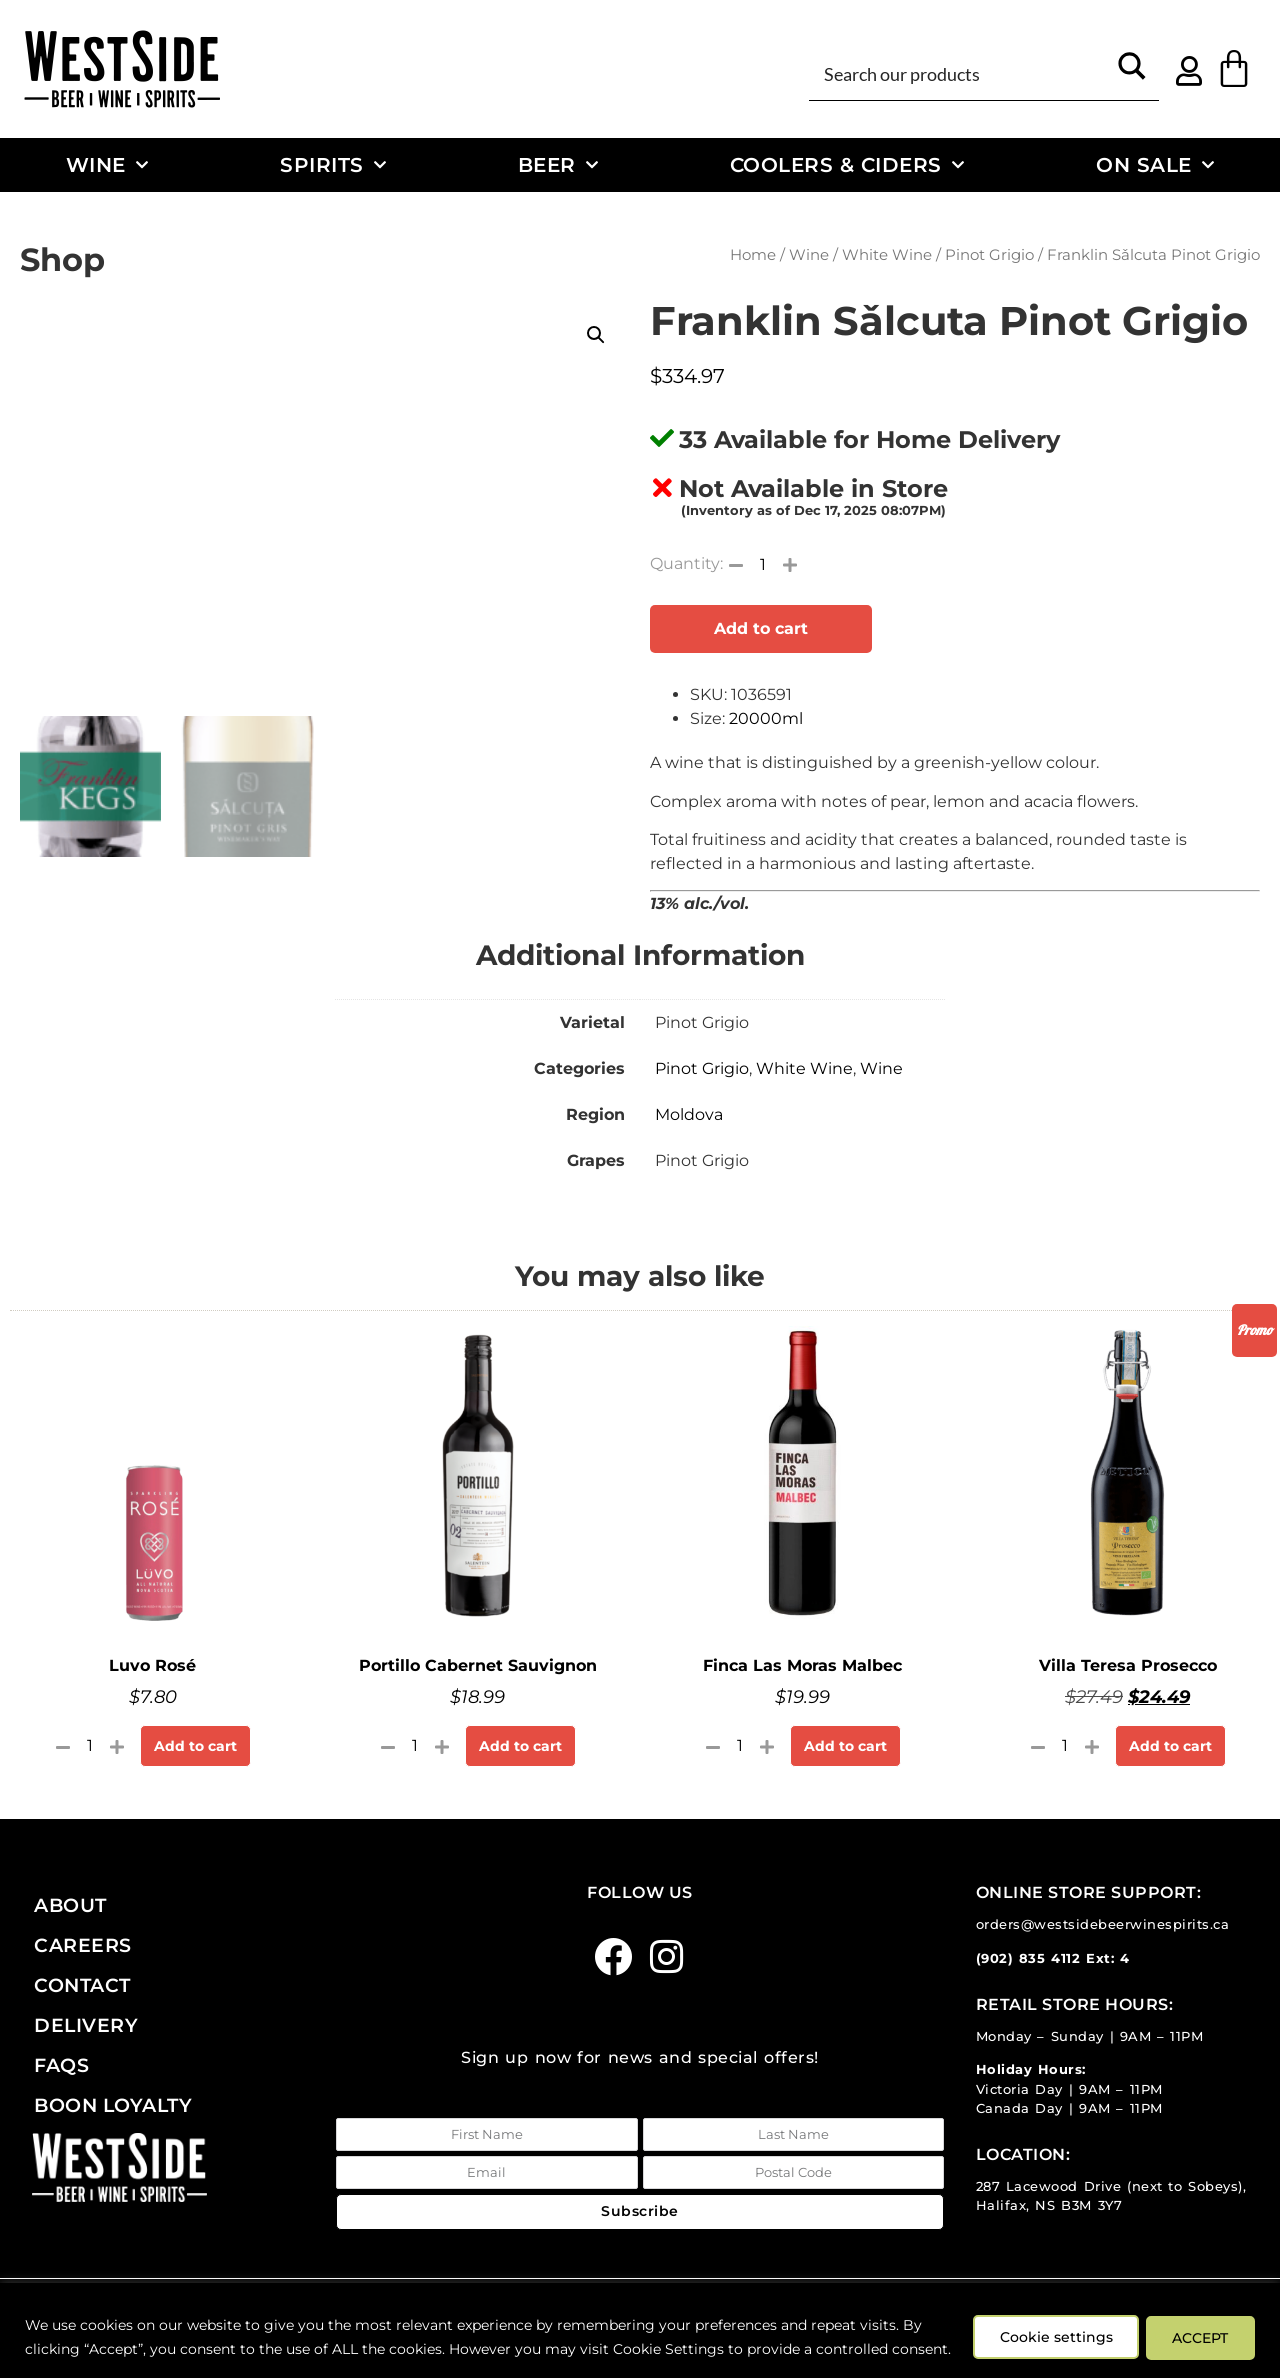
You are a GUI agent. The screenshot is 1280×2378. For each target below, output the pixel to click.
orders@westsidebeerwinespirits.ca (1103, 1924)
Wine (107, 165)
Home (753, 255)
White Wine (887, 255)
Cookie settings (1047, 2325)
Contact (82, 1985)
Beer (558, 165)
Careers (83, 1945)
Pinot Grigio (989, 255)
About (70, 1905)
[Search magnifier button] (1132, 73)
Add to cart (761, 628)
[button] (596, 335)
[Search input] (961, 73)
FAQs (61, 2065)
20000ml (766, 718)
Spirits (333, 165)
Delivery (86, 2025)
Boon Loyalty (113, 2105)
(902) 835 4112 (1028, 1958)
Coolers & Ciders (847, 165)
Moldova (689, 1114)
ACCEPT (1198, 2325)
